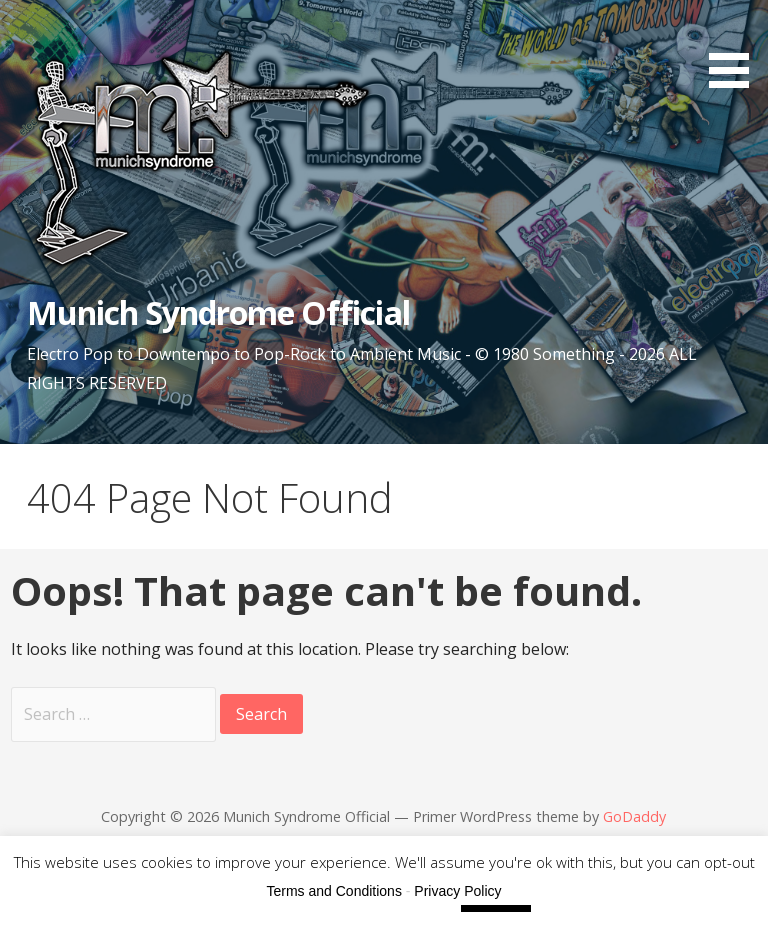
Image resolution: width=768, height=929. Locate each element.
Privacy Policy (457, 891)
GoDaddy (634, 816)
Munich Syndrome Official (218, 312)
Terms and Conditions (334, 891)
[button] (736, 47)
